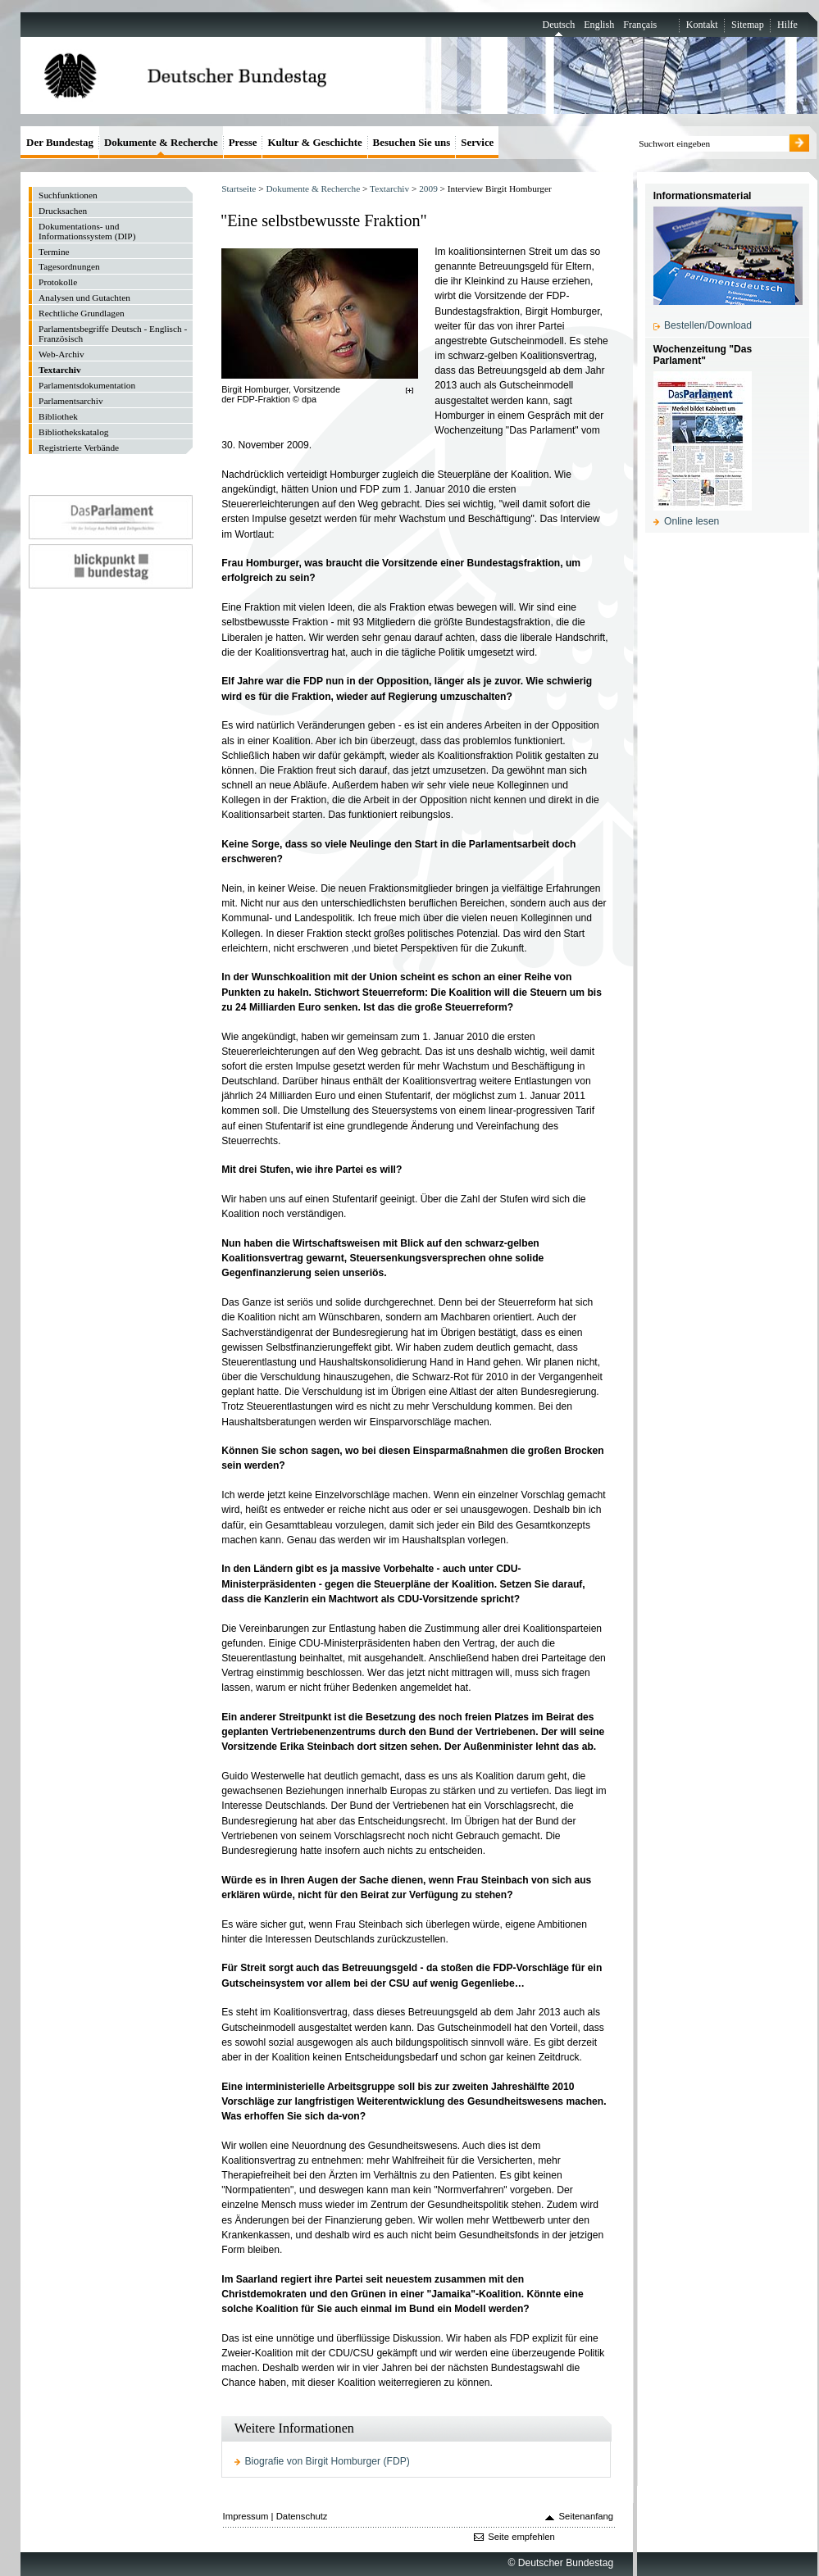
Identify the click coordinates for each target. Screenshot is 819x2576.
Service (477, 142)
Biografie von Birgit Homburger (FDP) (327, 2461)
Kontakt (702, 24)
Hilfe (787, 24)
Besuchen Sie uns (412, 142)
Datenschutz (302, 2516)
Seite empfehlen (521, 2537)
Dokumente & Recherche (313, 188)
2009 (428, 188)
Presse (243, 142)
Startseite (238, 188)
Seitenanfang (586, 2516)
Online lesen (691, 521)
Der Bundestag (59, 142)
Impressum (246, 2516)
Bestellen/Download (708, 325)
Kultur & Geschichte (314, 142)
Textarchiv (389, 188)
